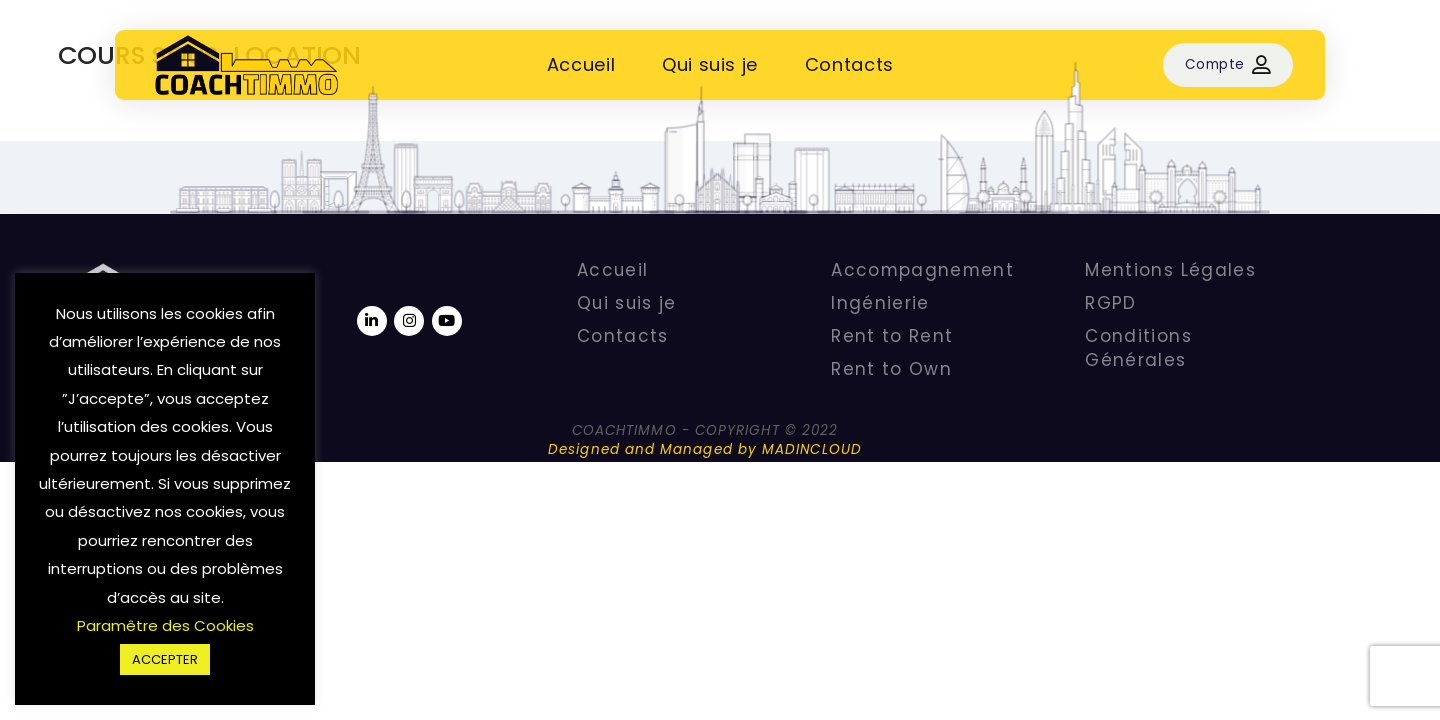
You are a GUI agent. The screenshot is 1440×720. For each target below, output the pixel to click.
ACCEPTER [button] (165, 659)
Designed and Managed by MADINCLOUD (705, 449)
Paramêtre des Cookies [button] (165, 625)
